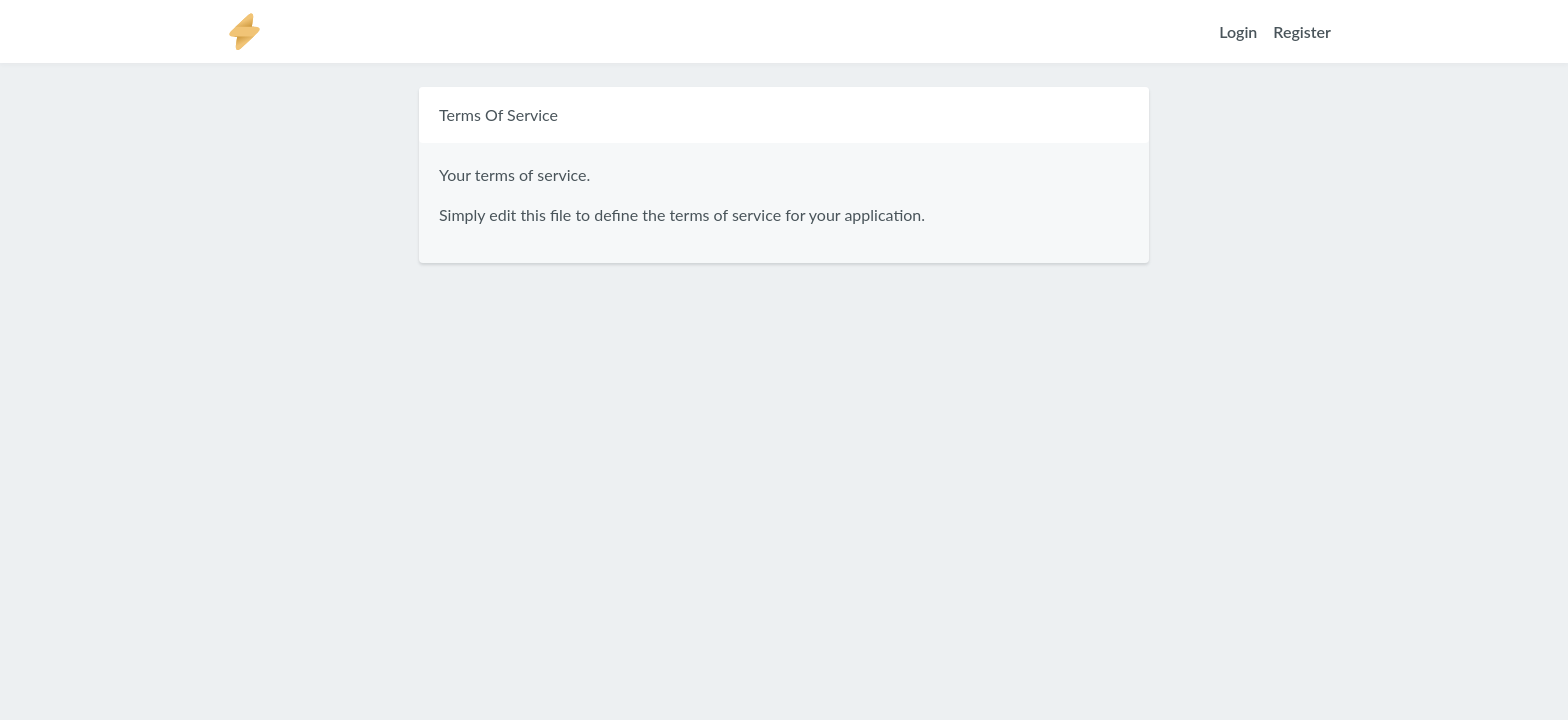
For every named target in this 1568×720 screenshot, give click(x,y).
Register (1302, 31)
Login (1238, 31)
